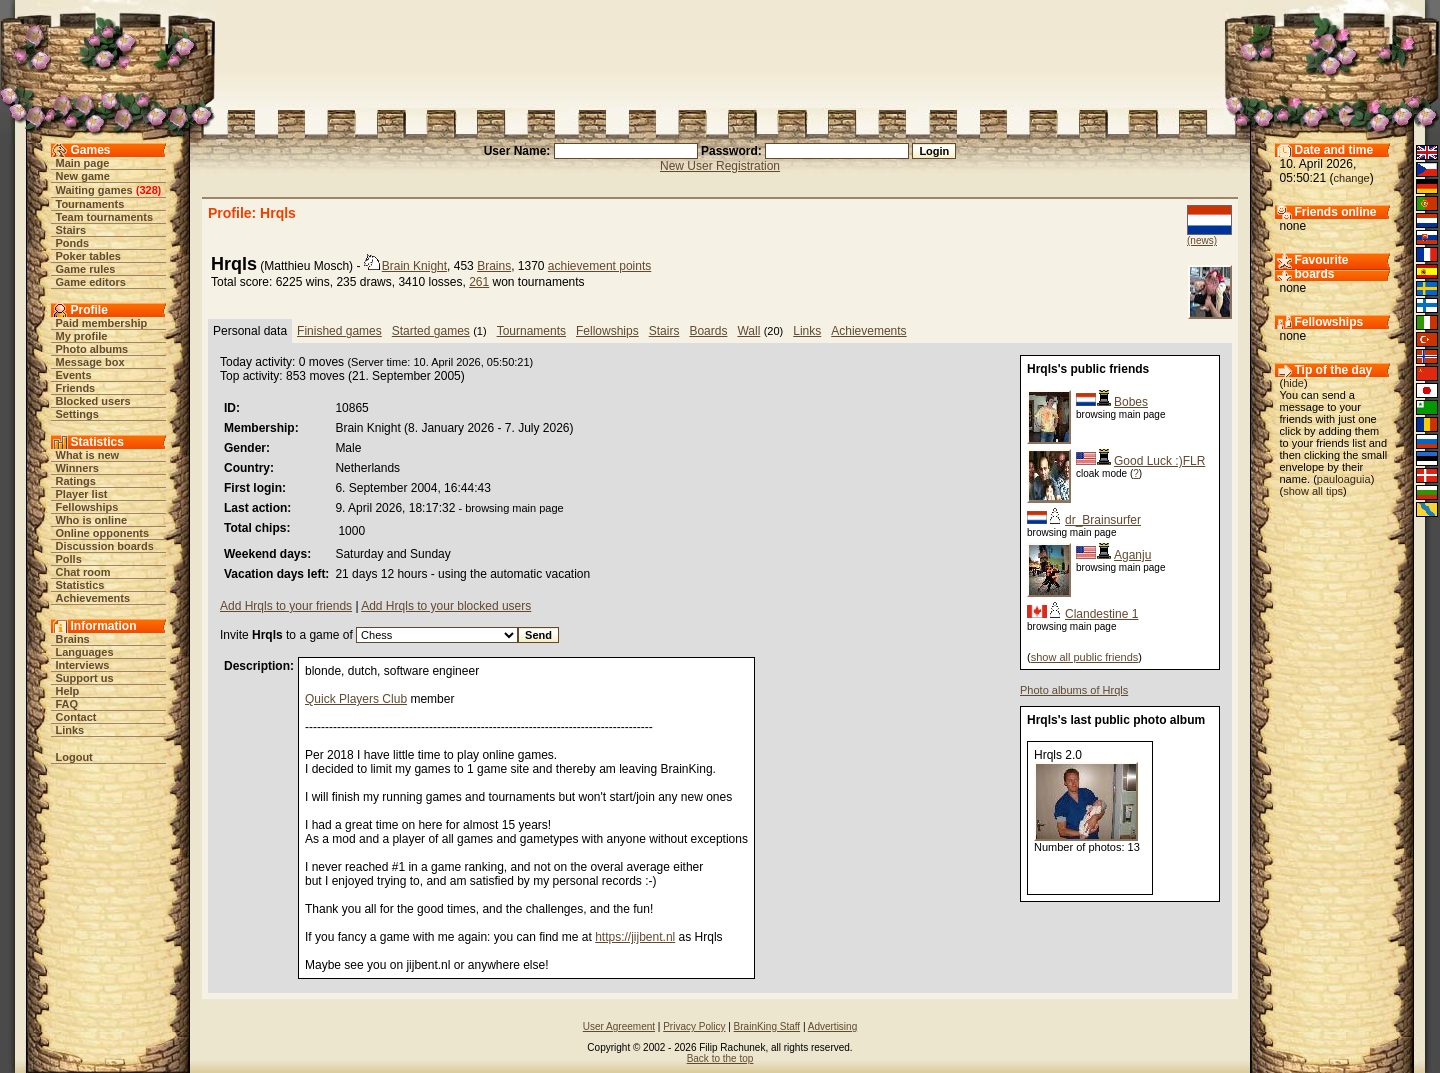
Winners (77, 468)
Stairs (71, 230)
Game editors (91, 282)
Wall (748, 331)
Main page (83, 163)
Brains (73, 639)
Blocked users (93, 401)
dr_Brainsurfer (1103, 520)
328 (148, 190)
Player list (82, 494)
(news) (1202, 240)
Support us (85, 678)
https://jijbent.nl (635, 937)
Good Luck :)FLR (1159, 461)
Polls (69, 559)
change (1352, 178)
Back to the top (720, 1058)
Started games (431, 331)
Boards (708, 331)
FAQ (67, 704)
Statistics (80, 585)
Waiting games (94, 190)
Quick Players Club (356, 699)
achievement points (599, 266)
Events (74, 375)
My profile (82, 336)
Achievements (93, 598)
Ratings (76, 481)
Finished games (339, 331)
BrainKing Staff (767, 1026)
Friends (76, 388)
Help (68, 691)
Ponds (73, 243)
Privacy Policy (694, 1026)
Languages (85, 652)
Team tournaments (105, 217)
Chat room (83, 572)
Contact (76, 717)
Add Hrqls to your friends (286, 606)
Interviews (83, 665)
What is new (88, 455)
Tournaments (90, 204)
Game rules (86, 269)
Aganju (1132, 555)
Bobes (1131, 402)
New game (83, 176)
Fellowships (87, 507)
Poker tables (88, 256)
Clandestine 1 (1101, 614)
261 (479, 282)
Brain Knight (414, 266)
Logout (74, 757)
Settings (77, 414)
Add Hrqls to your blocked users (446, 606)
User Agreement (619, 1026)
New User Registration (720, 166)
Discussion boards (105, 546)
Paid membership (102, 323)
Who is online (92, 520)
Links (70, 730)
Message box (90, 362)
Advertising (832, 1026)
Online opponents (103, 533)
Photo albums (92, 349)
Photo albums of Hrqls (1074, 690)
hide (1293, 383)
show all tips (1313, 491)
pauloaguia (1344, 479)
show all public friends (1085, 657)
